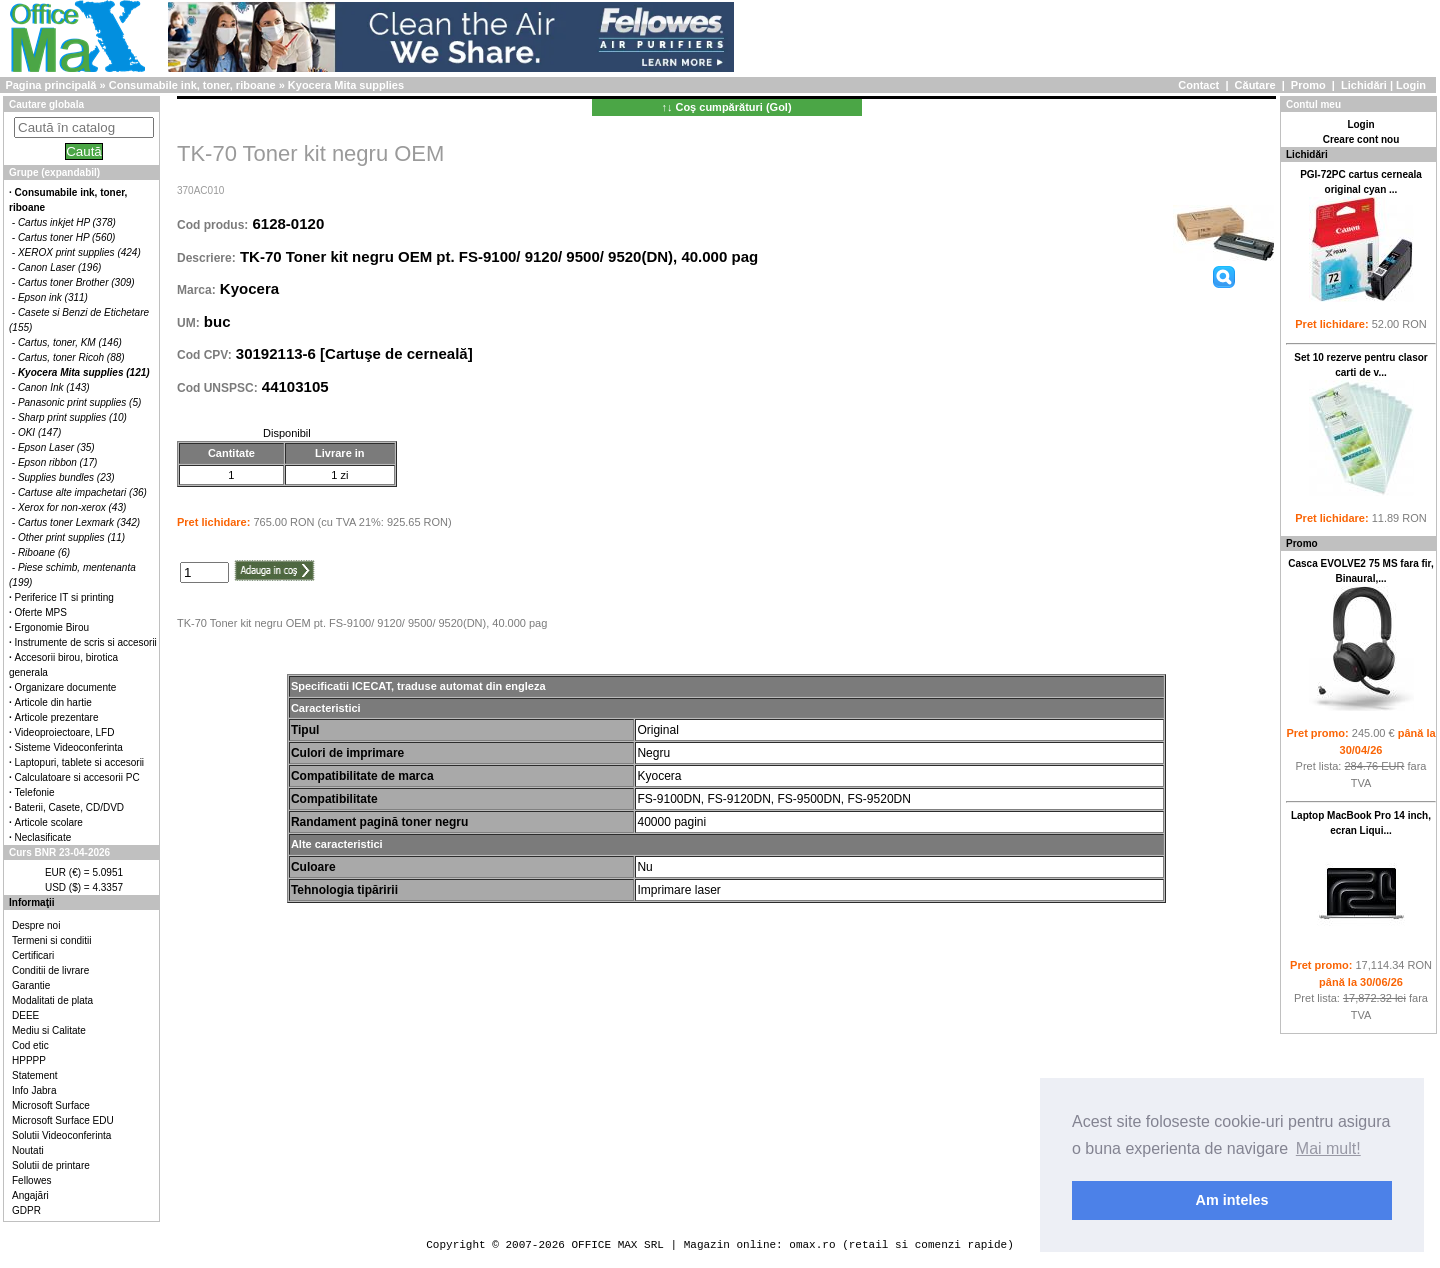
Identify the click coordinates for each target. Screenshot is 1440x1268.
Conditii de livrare (50, 970)
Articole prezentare (57, 717)
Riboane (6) (44, 552)
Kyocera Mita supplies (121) (84, 372)
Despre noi (36, 925)
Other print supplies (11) (71, 537)
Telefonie (35, 792)
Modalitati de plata (52, 1000)
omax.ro (812, 1244)
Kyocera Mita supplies (346, 85)
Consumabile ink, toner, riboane (192, 85)
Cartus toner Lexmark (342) (79, 522)
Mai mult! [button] (1328, 1148)
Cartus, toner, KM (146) (70, 342)
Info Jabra (34, 1090)
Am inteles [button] (1232, 1200)
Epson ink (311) (53, 297)
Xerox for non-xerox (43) (72, 507)
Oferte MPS (41, 612)
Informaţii (32, 902)
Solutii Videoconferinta (61, 1135)
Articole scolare (49, 822)
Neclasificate (43, 837)
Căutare (1255, 85)
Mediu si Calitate (49, 1030)
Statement (35, 1075)
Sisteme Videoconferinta (69, 747)
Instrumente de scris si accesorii (86, 642)
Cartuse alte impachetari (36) (82, 492)
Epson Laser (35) (56, 447)
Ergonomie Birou (52, 627)
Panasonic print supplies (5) (79, 402)
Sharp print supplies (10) (72, 417)
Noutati (28, 1150)
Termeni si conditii (51, 940)
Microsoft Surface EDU (63, 1120)
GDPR (26, 1210)
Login (1411, 85)
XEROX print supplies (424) (79, 252)
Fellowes (31, 1180)
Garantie (31, 985)
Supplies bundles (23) (66, 477)
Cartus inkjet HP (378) (67, 222)
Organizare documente (66, 687)
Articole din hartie (53, 702)
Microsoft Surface (51, 1105)
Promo (1308, 85)
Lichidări (1364, 85)
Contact (1198, 85)
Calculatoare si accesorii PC (77, 777)
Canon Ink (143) (54, 387)
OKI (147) (39, 432)
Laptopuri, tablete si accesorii (80, 762)
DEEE (25, 1015)
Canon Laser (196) (59, 267)
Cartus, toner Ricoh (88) (71, 357)
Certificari (33, 955)
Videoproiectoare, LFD (65, 732)
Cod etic (30, 1045)
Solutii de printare (51, 1165)
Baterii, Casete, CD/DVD (69, 807)
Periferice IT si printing (64, 597)
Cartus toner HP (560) (66, 237)
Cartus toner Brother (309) (76, 282)
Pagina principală (50, 85)
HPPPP (29, 1060)
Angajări (30, 1195)
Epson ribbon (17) (58, 462)
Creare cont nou (1361, 139)
